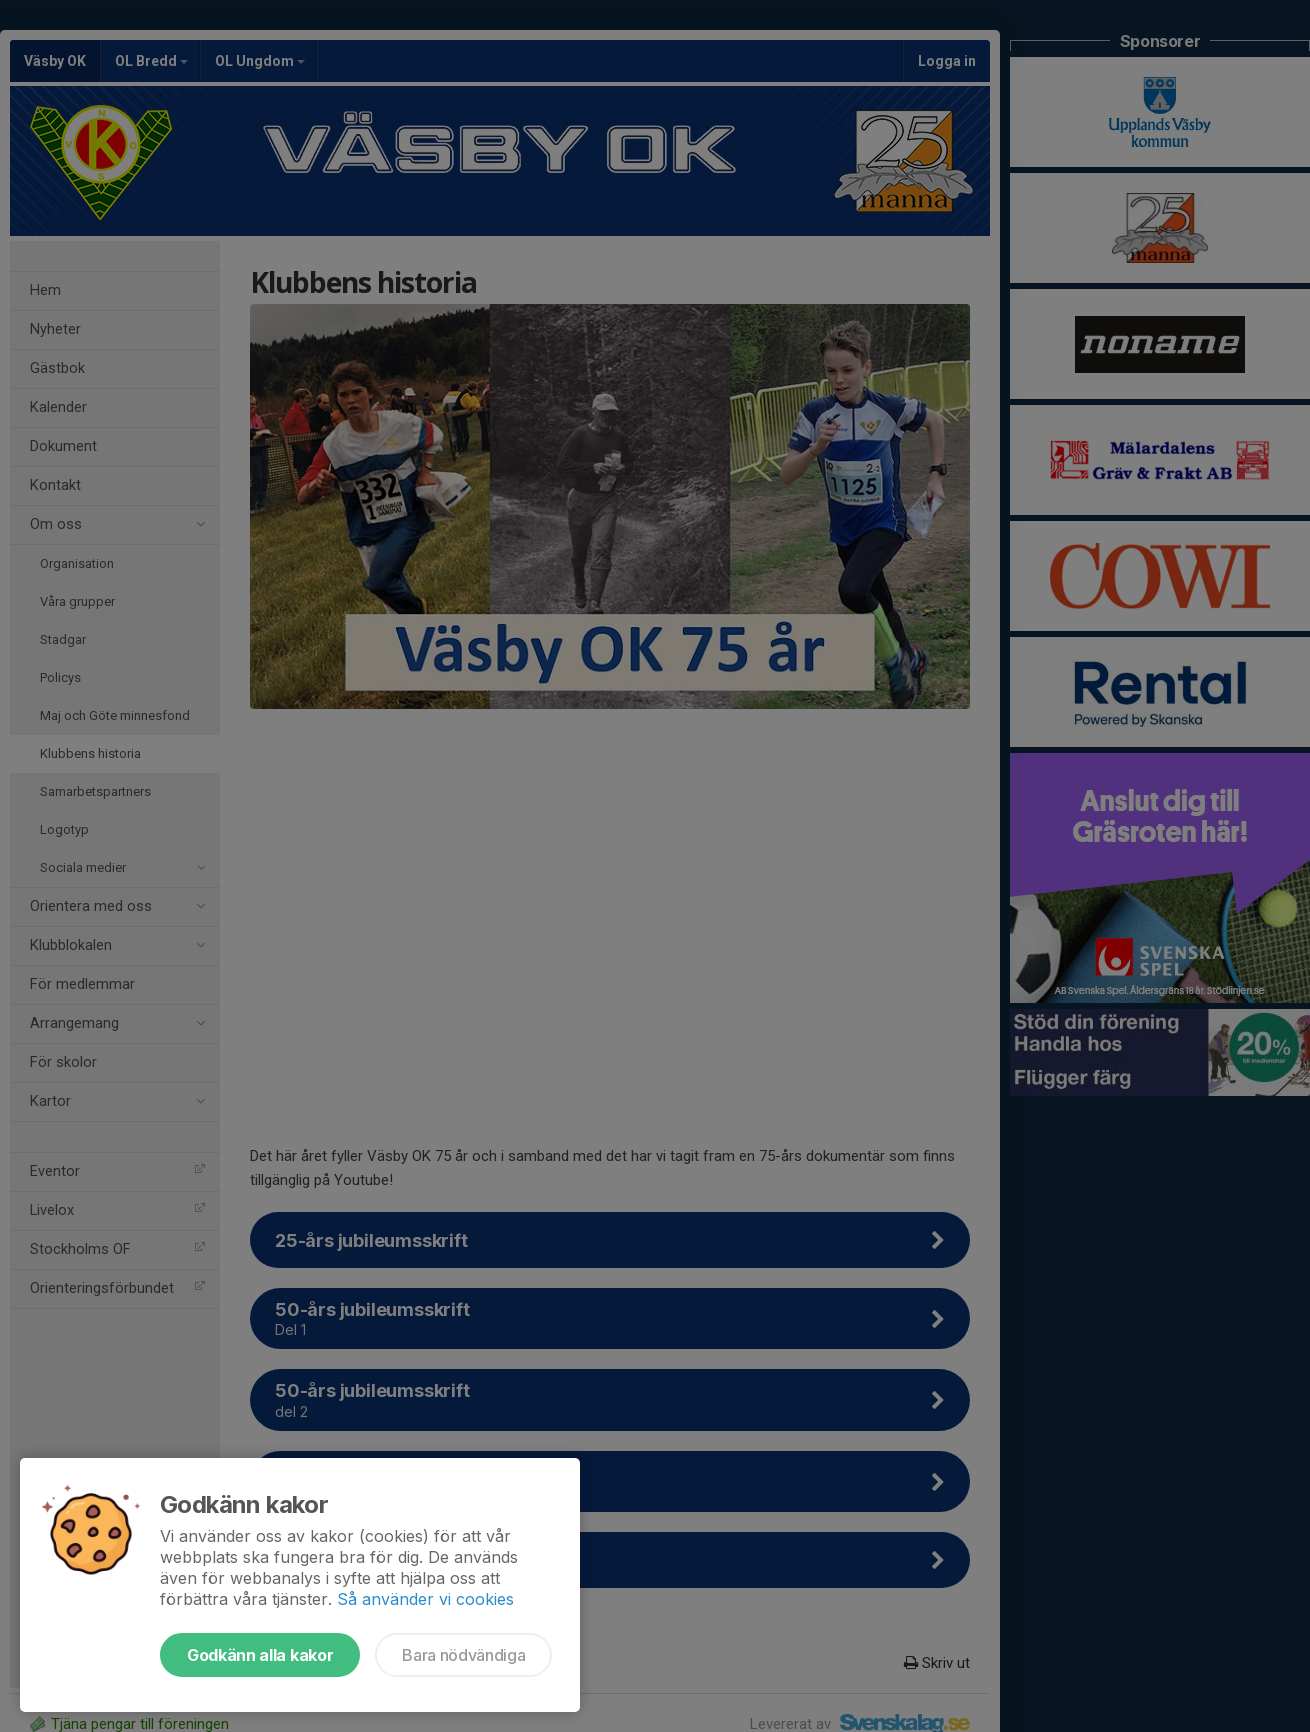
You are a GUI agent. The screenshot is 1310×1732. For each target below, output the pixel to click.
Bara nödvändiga (463, 1655)
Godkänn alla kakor (260, 1655)
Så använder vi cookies (425, 1599)
